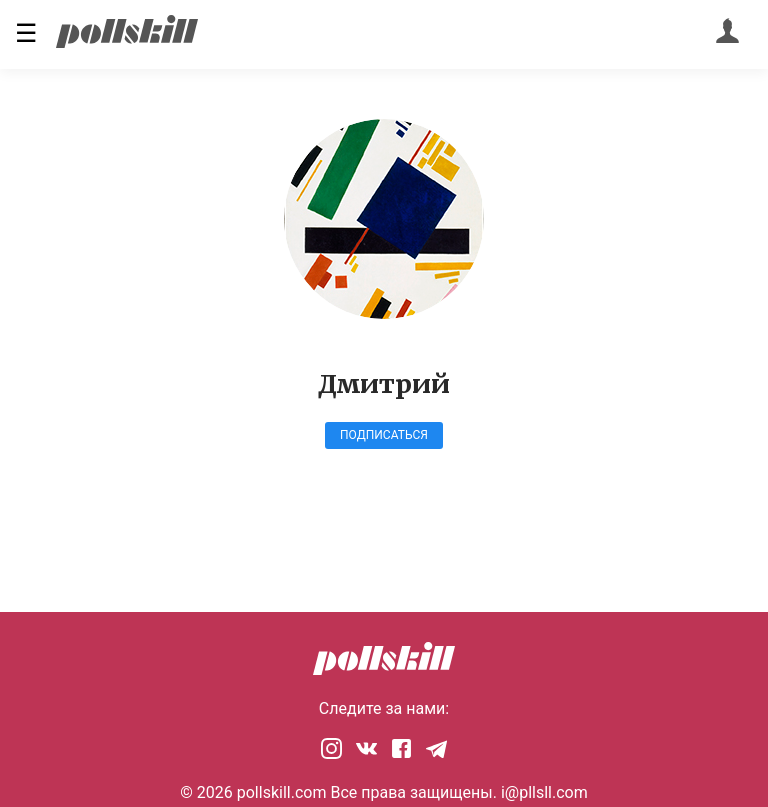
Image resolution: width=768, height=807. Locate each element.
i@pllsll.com (544, 792)
